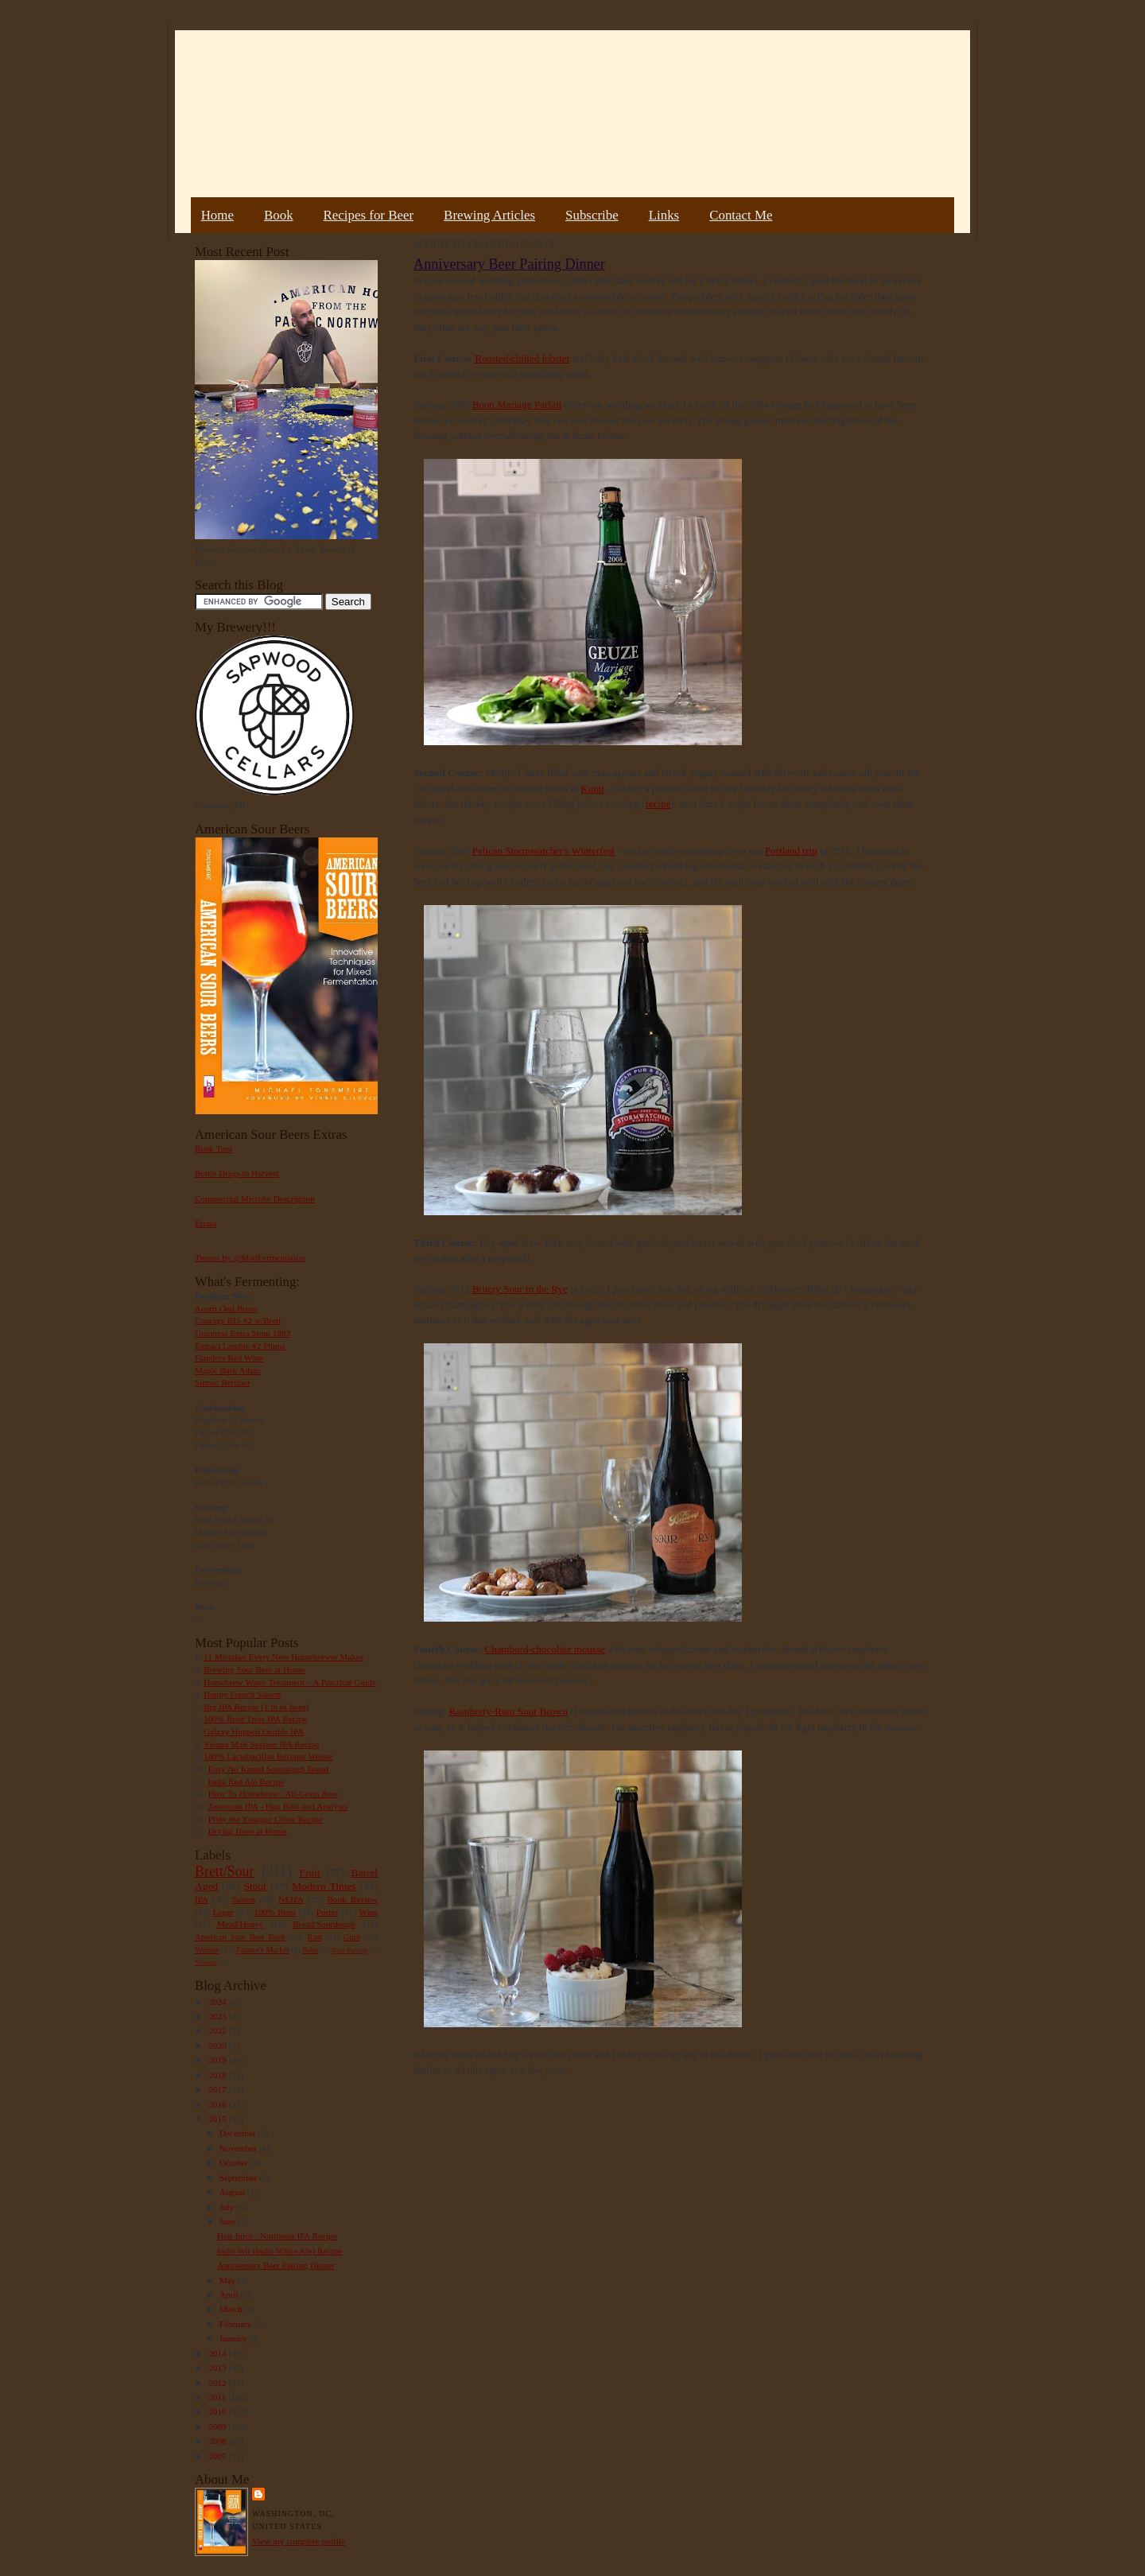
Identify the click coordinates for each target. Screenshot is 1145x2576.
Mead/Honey (240, 1924)
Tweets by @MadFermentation (250, 1257)
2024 (218, 2002)
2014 (218, 2353)
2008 (218, 2441)
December (238, 2133)
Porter (327, 1912)
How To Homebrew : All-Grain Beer (273, 1793)
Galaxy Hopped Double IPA (254, 1731)
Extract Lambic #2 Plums (240, 1345)
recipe (658, 804)
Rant (314, 1937)
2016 (218, 2104)
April (229, 2294)
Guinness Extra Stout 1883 (242, 1333)
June (228, 2221)
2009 (218, 2426)
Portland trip (791, 851)
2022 (218, 2030)
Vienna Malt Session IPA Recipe (261, 1744)
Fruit (309, 1873)
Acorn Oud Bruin (226, 1308)
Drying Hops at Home (247, 1831)
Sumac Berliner (222, 1382)
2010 (218, 2411)
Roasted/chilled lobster (522, 358)
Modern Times (323, 1886)
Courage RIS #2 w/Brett (238, 1320)
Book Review (352, 1899)
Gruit (352, 1937)
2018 (218, 2075)
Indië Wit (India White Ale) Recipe (279, 2250)
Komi (592, 789)
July (227, 2207)
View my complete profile (298, 2541)
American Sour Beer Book (240, 1937)
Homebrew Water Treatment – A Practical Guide (290, 1682)
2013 (218, 2367)
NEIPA (291, 1899)
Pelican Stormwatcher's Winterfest (543, 851)
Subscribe (592, 215)
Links (664, 215)
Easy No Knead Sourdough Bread (268, 1769)
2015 (218, 2118)
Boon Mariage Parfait (517, 404)
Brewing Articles (489, 215)
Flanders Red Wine (229, 1357)
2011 (218, 2397)
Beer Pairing (349, 1950)
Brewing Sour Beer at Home (254, 1669)
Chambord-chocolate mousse (545, 1649)
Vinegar (206, 1962)
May (228, 2280)
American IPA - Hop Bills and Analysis (277, 1806)
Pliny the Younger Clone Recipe (265, 1819)
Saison (243, 1899)
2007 (218, 2456)
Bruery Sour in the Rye (520, 1289)
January (234, 2338)
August (233, 2192)
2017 (218, 2089)
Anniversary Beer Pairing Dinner (276, 2265)
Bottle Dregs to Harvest (237, 1173)
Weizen (207, 1949)
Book (278, 215)
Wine (368, 1912)
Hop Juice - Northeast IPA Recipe (277, 2235)
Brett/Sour (224, 1871)
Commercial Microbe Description (255, 1198)
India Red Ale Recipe (246, 1781)
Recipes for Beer (369, 215)
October (234, 2162)
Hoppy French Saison (242, 1694)
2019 (218, 2060)
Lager (222, 1912)
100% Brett (275, 1912)
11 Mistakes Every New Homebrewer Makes (283, 1656)
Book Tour (214, 1148)
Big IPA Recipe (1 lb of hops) (256, 1707)
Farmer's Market (262, 1949)
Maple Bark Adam (228, 1370)
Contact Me (740, 215)
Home (217, 215)
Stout (255, 1886)
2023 (218, 2016)
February (236, 2324)
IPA (201, 1899)
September (239, 2177)
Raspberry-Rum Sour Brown (508, 1711)
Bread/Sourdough (324, 1924)
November (239, 2148)
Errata (205, 1223)
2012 (218, 2383)
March (232, 2309)
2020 (218, 2045)
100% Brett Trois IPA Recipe (255, 1718)
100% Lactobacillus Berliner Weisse (268, 1756)
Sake (311, 1949)
